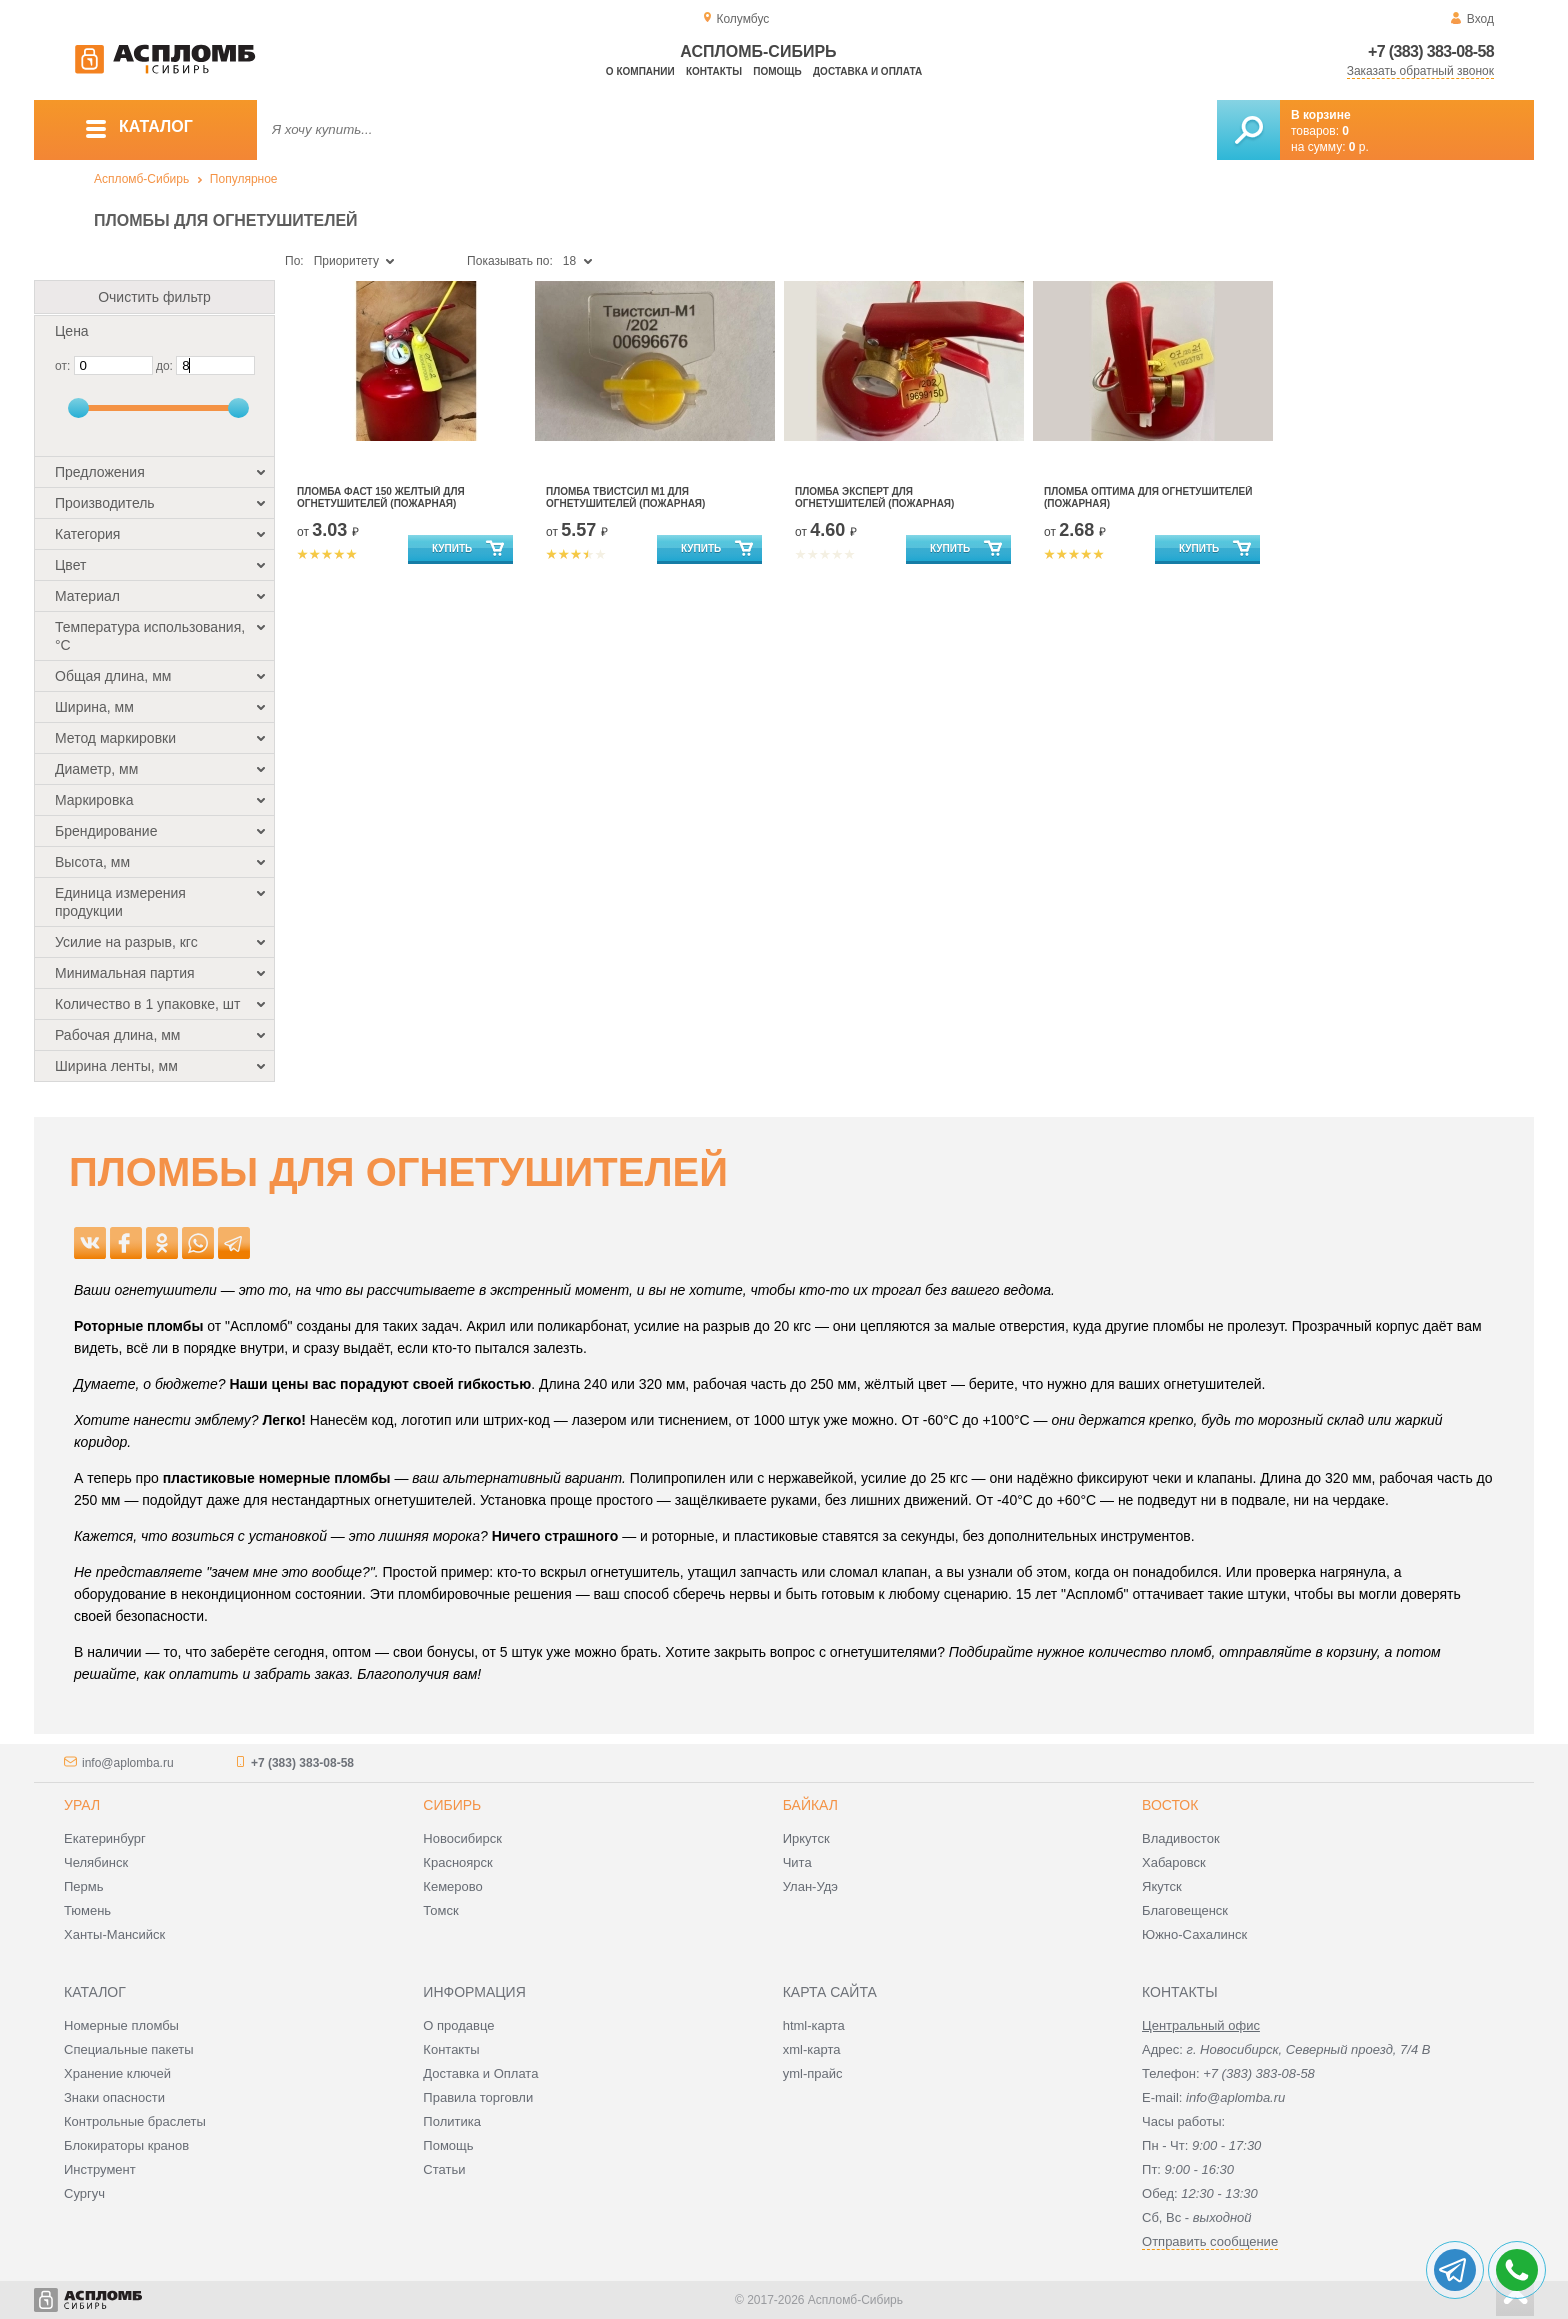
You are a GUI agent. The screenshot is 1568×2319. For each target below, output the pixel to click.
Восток (1170, 1805)
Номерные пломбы (121, 2025)
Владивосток (1181, 1838)
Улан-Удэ (810, 1886)
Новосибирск (462, 1838)
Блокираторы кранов (126, 2145)
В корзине (1321, 115)
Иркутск (806, 1838)
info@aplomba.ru (128, 1763)
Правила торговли (478, 2097)
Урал (82, 1805)
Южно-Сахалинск (1194, 1934)
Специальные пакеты (129, 2049)
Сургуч (84, 2193)
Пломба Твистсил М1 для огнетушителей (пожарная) (625, 497)
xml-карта (812, 2049)
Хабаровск (1174, 1862)
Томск (440, 1910)
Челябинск (96, 1862)
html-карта (814, 2025)
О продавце (458, 2025)
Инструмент (100, 2169)
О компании (640, 71)
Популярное (244, 179)
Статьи (444, 2169)
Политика (452, 2121)
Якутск (1162, 1886)
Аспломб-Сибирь (141, 179)
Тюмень (87, 1910)
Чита (797, 1862)
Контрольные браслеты (135, 2121)
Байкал (810, 1805)
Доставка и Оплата (480, 2073)
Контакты (714, 71)
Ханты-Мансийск (114, 1934)
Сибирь (452, 1805)
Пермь (84, 1886)
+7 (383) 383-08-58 (1431, 51)
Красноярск (457, 1862)
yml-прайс (813, 2073)
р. (1359, 147)
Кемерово (452, 1886)
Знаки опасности (114, 2097)
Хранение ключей (117, 2073)
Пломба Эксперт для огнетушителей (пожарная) (874, 497)
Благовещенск (1185, 1910)
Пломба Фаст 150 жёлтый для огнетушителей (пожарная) (381, 497)
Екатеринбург (105, 1838)
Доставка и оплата (867, 71)
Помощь (777, 71)
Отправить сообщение (1210, 2241)
